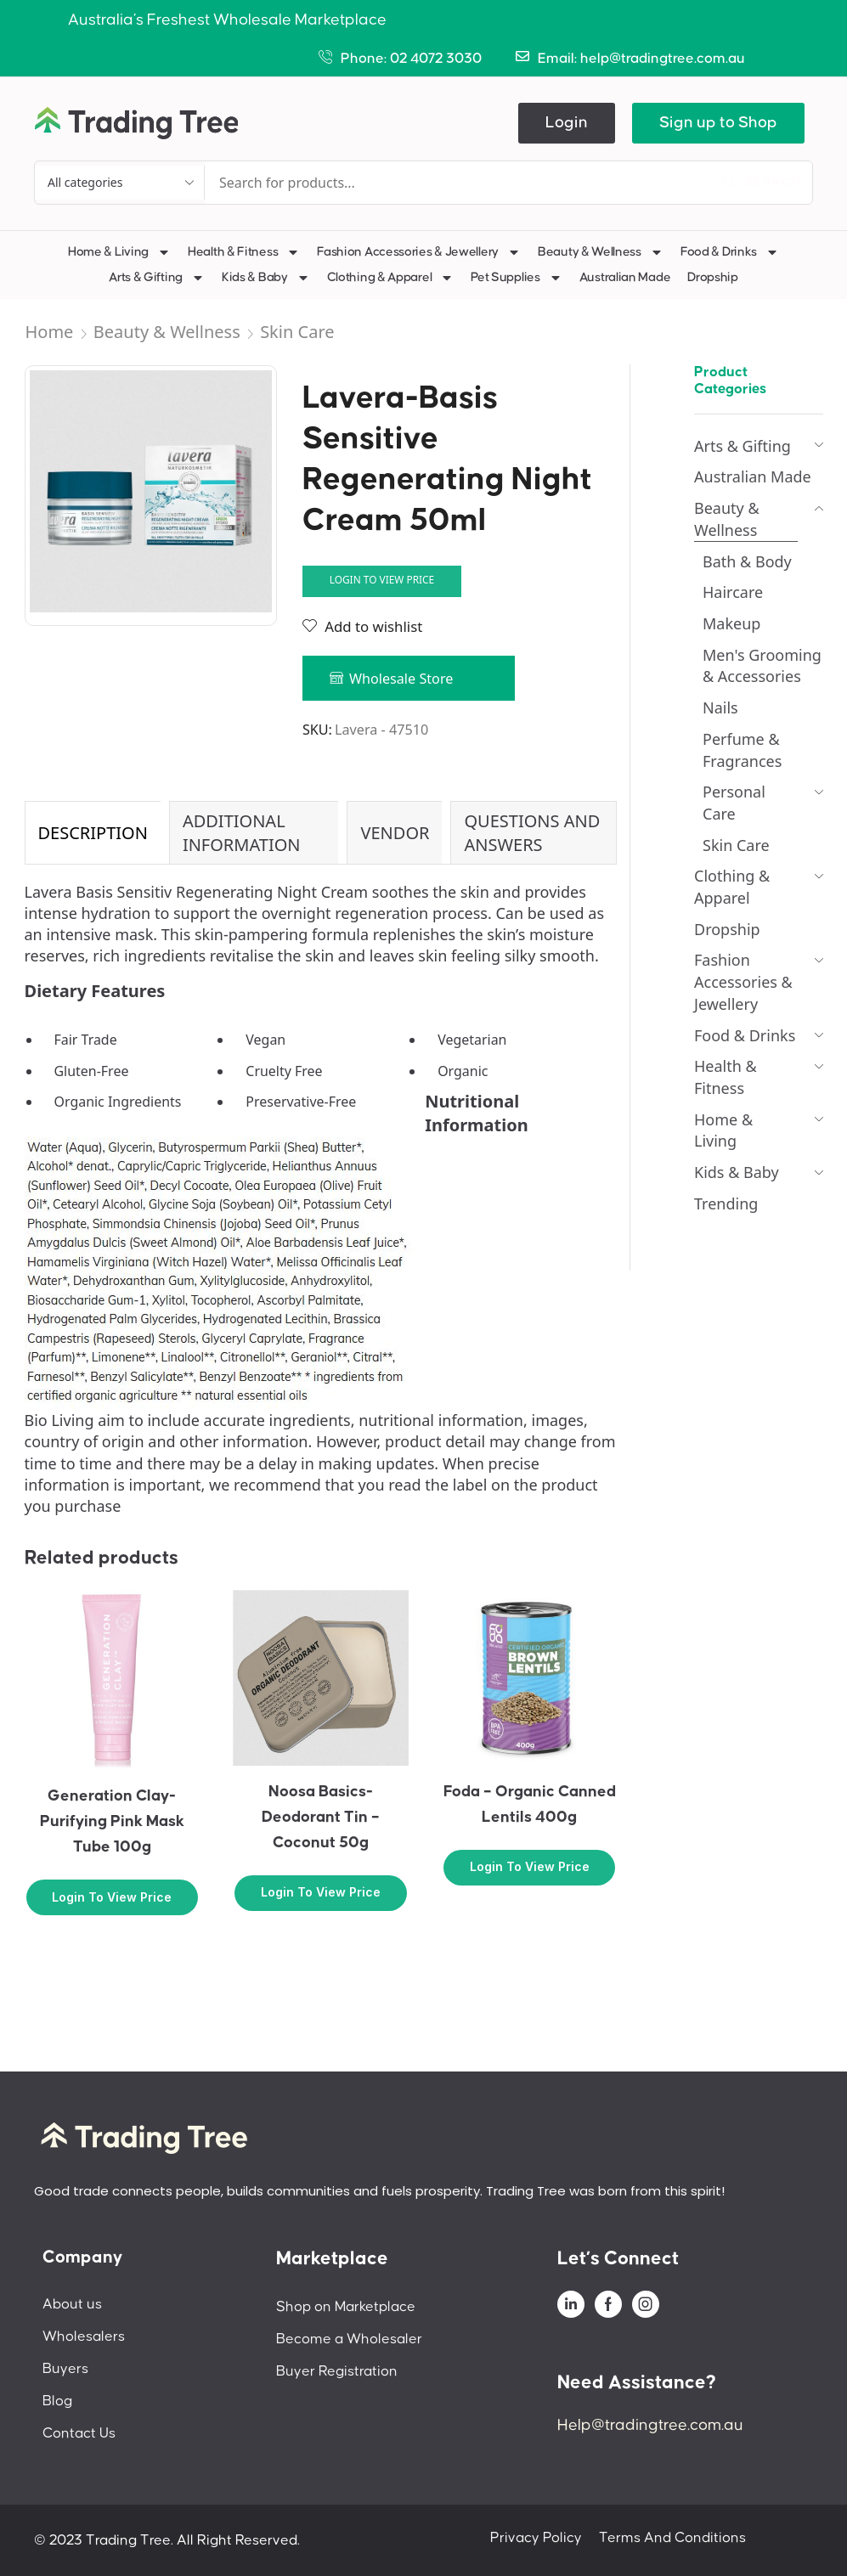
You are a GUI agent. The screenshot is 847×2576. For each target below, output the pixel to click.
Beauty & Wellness (600, 252)
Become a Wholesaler (349, 2339)
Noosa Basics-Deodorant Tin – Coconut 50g (321, 1817)
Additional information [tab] (242, 832)
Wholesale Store (401, 678)
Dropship (712, 277)
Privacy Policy (536, 2537)
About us (72, 2304)
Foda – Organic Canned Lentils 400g (529, 1804)
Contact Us (79, 2433)
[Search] (761, 182)
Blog (57, 2401)
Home (49, 331)
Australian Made (625, 277)
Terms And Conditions (672, 2537)
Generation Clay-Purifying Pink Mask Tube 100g (112, 1821)
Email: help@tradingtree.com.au (641, 58)
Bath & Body (747, 561)
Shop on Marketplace (345, 2306)
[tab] (93, 833)
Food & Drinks (729, 252)
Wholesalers (83, 2336)
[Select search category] (120, 183)
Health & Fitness (244, 252)
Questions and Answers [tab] (532, 832)
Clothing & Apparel (391, 277)
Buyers (65, 2368)
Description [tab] (93, 832)
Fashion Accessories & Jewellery (419, 252)
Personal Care (734, 802)
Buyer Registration (337, 2371)
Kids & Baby (266, 277)
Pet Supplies (516, 277)
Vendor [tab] (394, 832)
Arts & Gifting (157, 277)
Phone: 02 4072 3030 (411, 58)
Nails (720, 707)
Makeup (731, 623)
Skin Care (297, 331)
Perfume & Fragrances (742, 750)
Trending (726, 1203)
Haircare (733, 592)
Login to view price (382, 579)
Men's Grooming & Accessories (762, 666)
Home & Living (119, 252)
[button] (566, 123)
